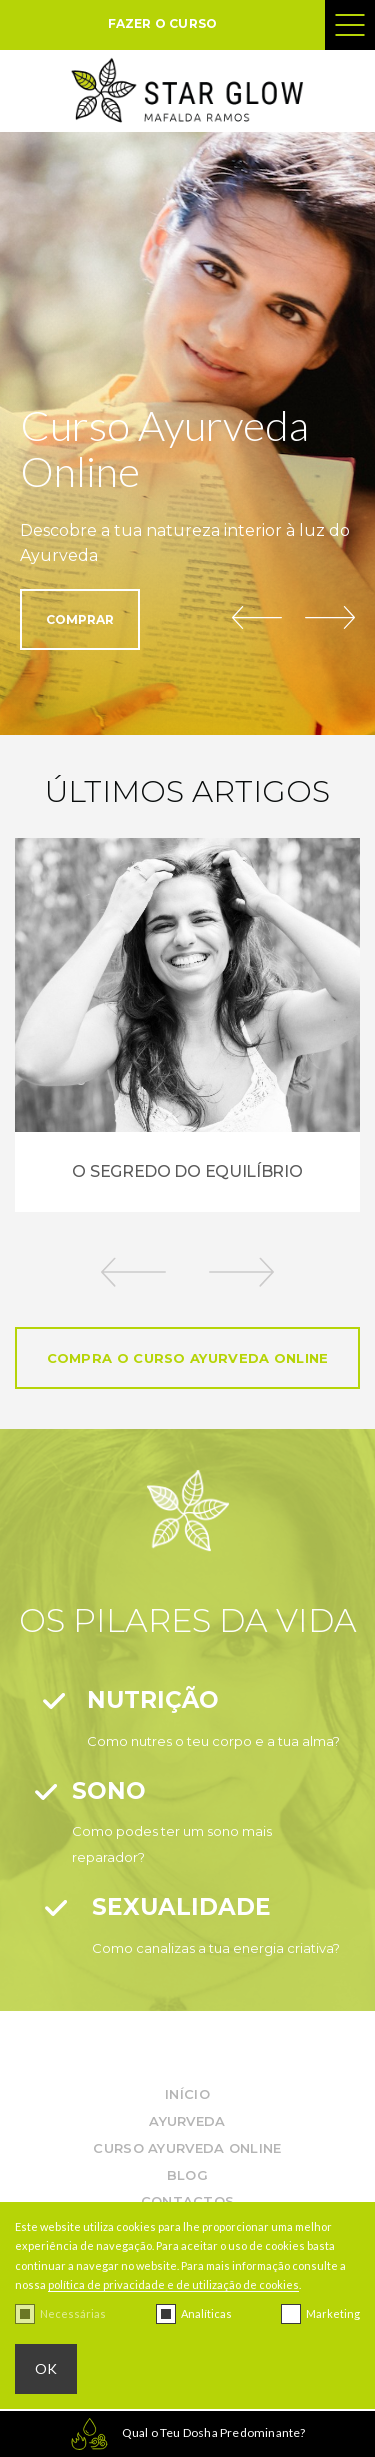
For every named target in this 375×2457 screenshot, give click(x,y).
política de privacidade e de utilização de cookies (173, 2284)
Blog (187, 2175)
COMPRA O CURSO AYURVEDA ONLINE (188, 1358)
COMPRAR (80, 619)
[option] (187, 1025)
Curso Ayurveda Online (187, 2148)
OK (46, 2368)
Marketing (333, 2313)
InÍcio (187, 2094)
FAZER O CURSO (163, 23)
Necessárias (73, 2313)
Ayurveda (187, 2121)
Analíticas (206, 2313)
